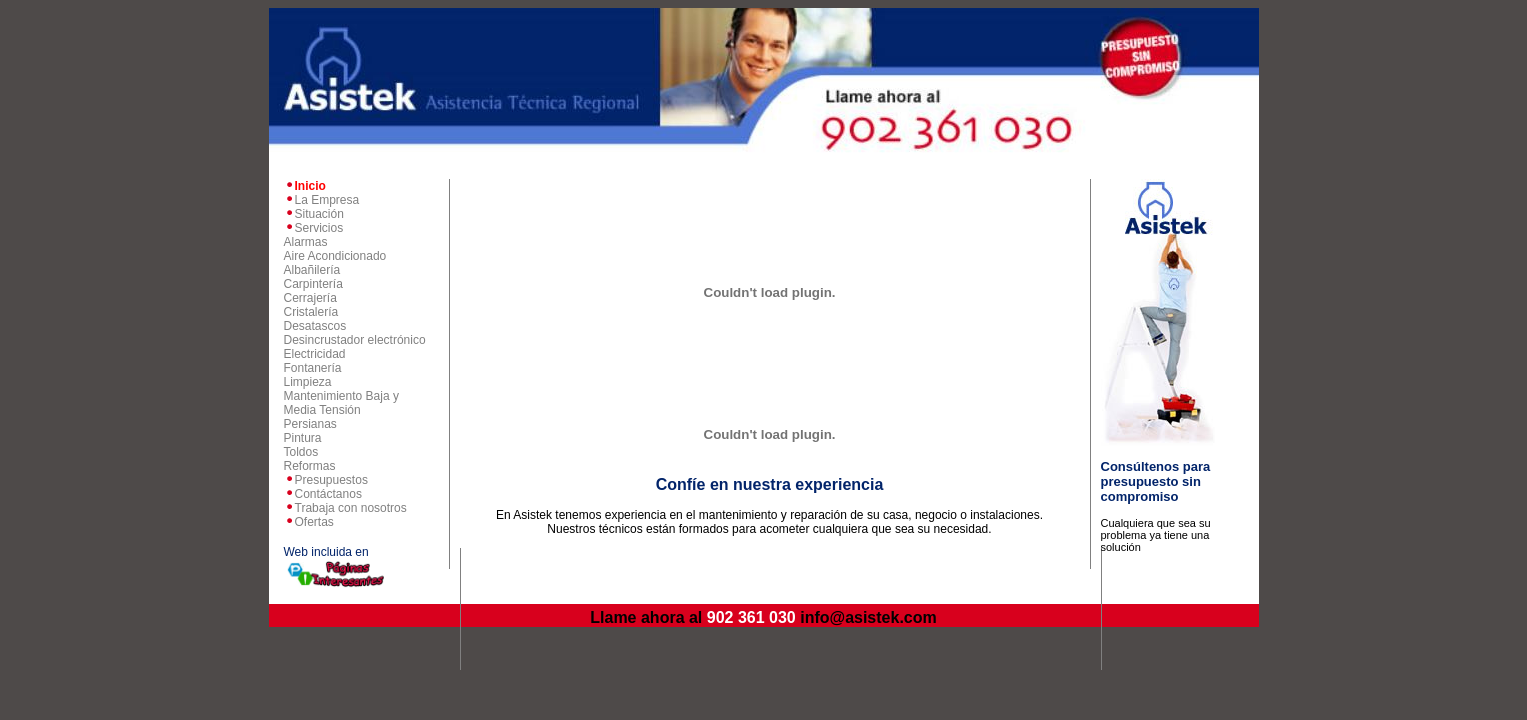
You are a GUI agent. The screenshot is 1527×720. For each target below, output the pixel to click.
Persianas (310, 424)
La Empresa (327, 200)
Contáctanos (328, 494)
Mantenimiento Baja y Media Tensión (341, 403)
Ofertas (314, 522)
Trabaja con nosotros (351, 508)
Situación (319, 214)
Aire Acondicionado (335, 256)
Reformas (310, 466)
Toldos (301, 452)
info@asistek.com (868, 617)
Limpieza (308, 382)
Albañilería (312, 270)
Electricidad (315, 354)
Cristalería (311, 312)
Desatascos (315, 326)
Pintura (303, 438)
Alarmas (306, 242)
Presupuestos (331, 480)
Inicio (310, 186)
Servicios (319, 228)
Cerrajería (310, 298)
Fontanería (313, 368)
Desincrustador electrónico (355, 340)
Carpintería (313, 284)
